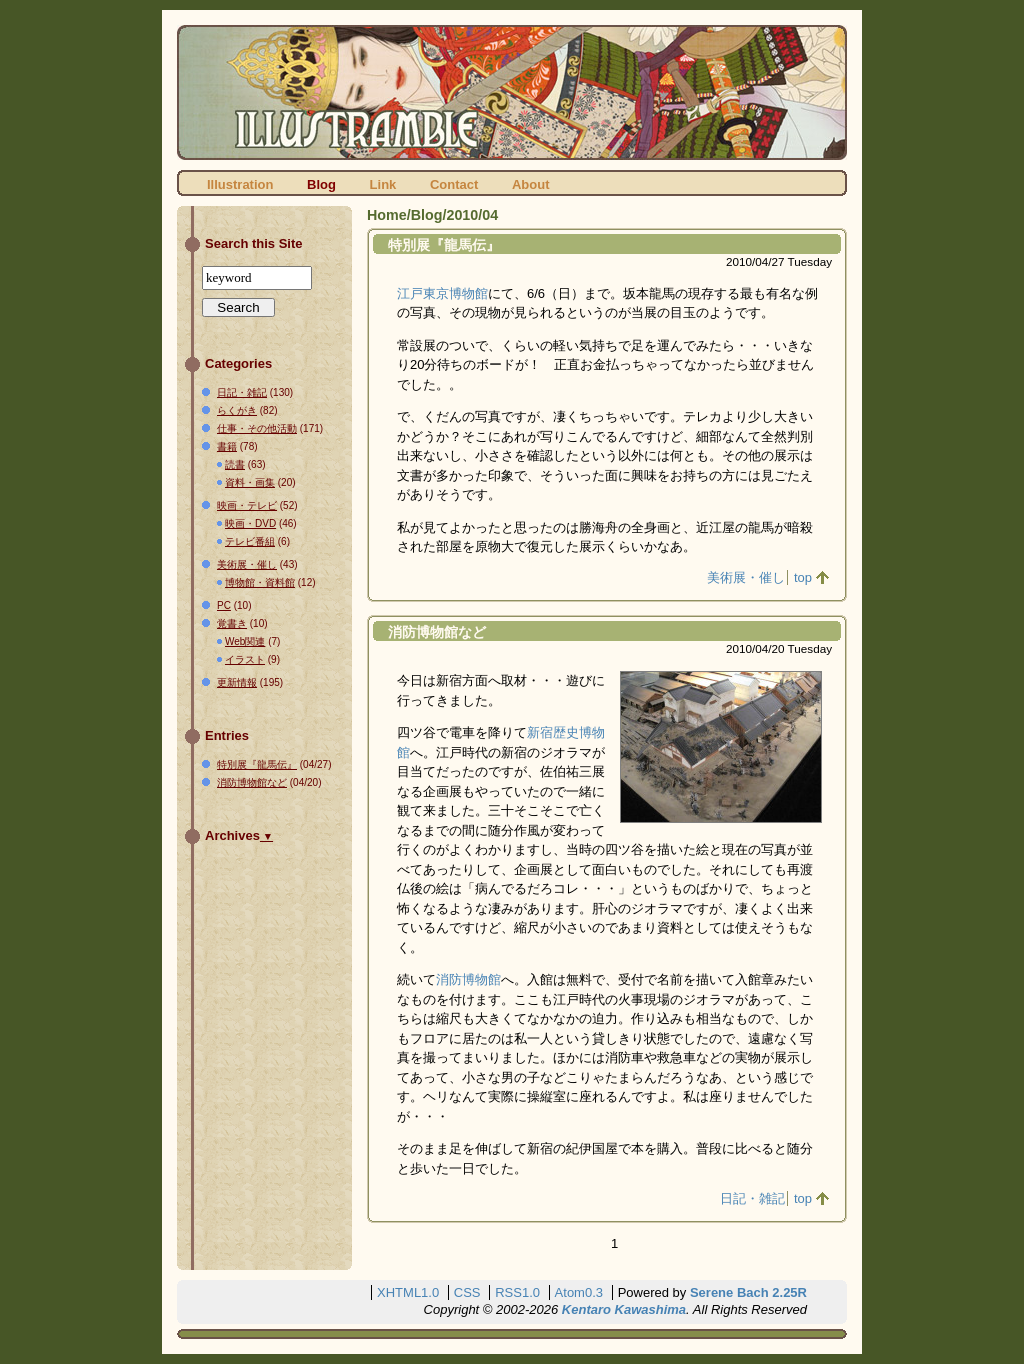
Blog (321, 184)
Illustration (240, 184)
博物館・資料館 (260, 582)
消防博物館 (468, 979)
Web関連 (245, 641)
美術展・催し (746, 577)
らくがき (237, 410)
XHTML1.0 (408, 1292)
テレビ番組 (250, 541)
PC (224, 605)
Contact (454, 184)
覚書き (232, 623)
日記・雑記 (752, 1198)
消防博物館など (437, 632)
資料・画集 (250, 482)
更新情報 (237, 682)
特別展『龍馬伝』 (444, 245)
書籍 (227, 446)
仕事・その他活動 (257, 428)
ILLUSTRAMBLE (512, 92)
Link (383, 184)
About (531, 184)
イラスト (245, 659)
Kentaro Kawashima (624, 1309)
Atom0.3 (579, 1292)
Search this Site (254, 243)
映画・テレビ (247, 505)
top (803, 577)
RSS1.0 (517, 1292)
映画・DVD (250, 523)
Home (387, 215)
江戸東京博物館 (442, 293)
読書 (235, 464)
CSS (467, 1292)
